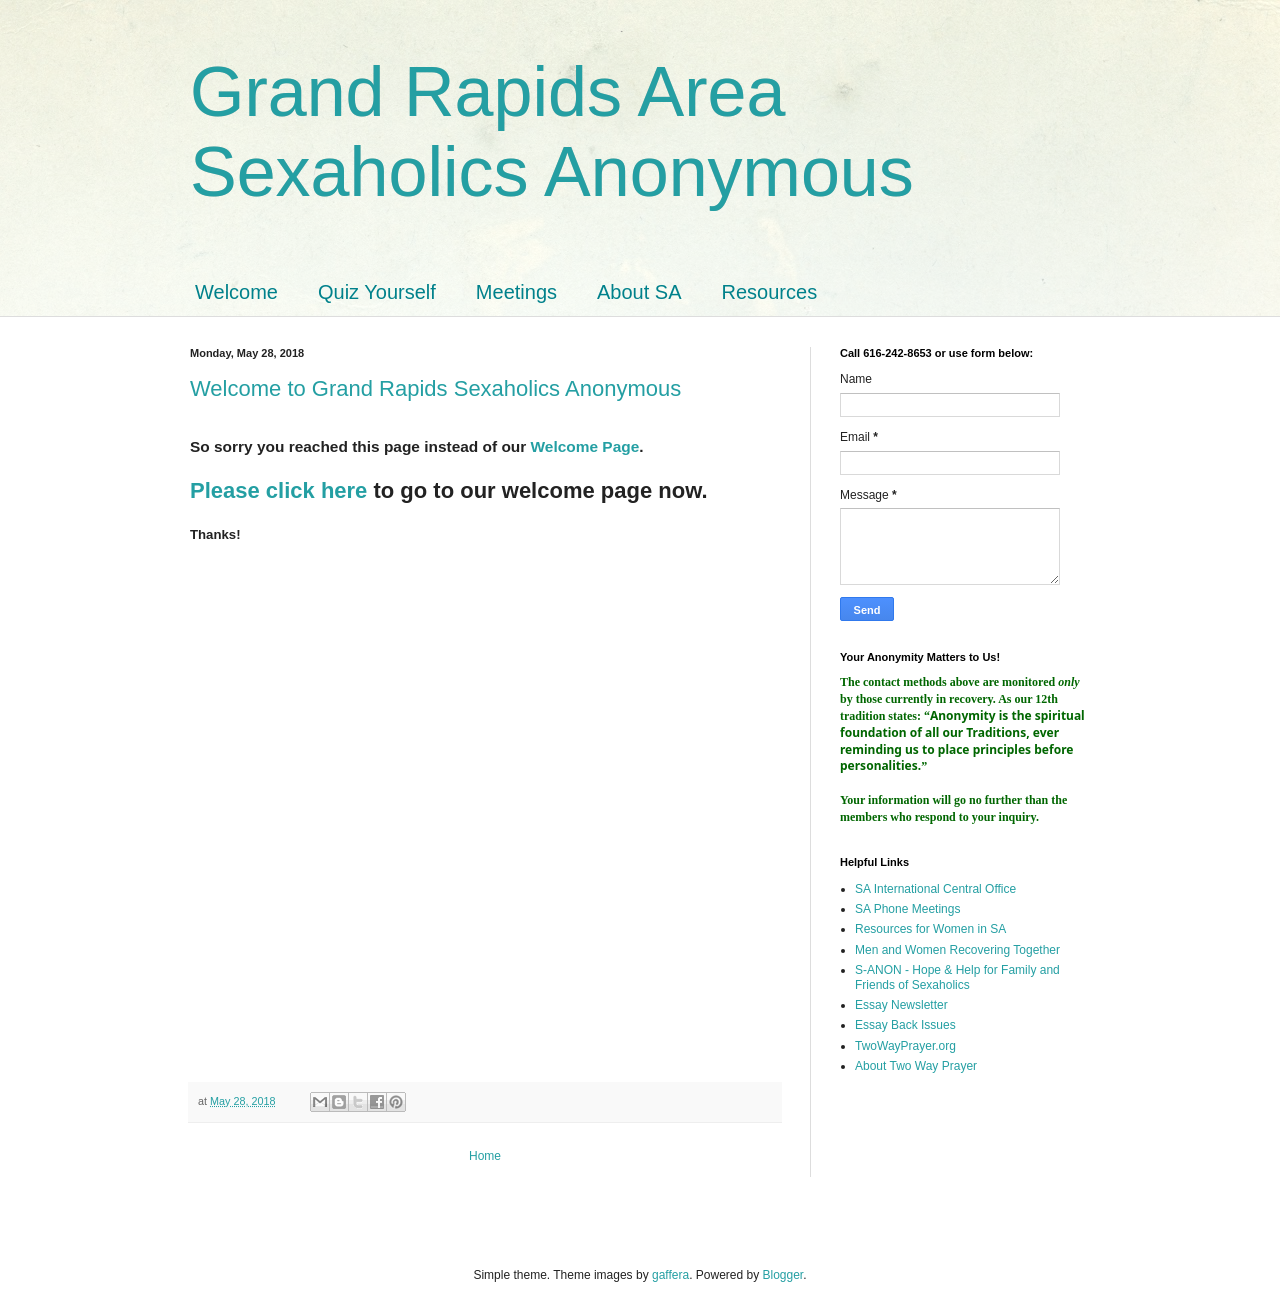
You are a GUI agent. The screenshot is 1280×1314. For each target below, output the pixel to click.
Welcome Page (585, 446)
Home (485, 1156)
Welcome (236, 292)
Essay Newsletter (901, 1005)
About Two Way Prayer (916, 1066)
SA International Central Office (935, 889)
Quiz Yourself (377, 292)
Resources (770, 292)
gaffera (670, 1275)
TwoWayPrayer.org (905, 1046)
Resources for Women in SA (930, 929)
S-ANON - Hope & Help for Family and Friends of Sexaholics (957, 977)
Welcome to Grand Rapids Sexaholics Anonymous (435, 388)
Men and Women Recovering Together (957, 950)
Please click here (278, 490)
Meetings (516, 292)
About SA (639, 292)
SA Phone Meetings (907, 909)
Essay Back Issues (905, 1025)
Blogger (783, 1275)
